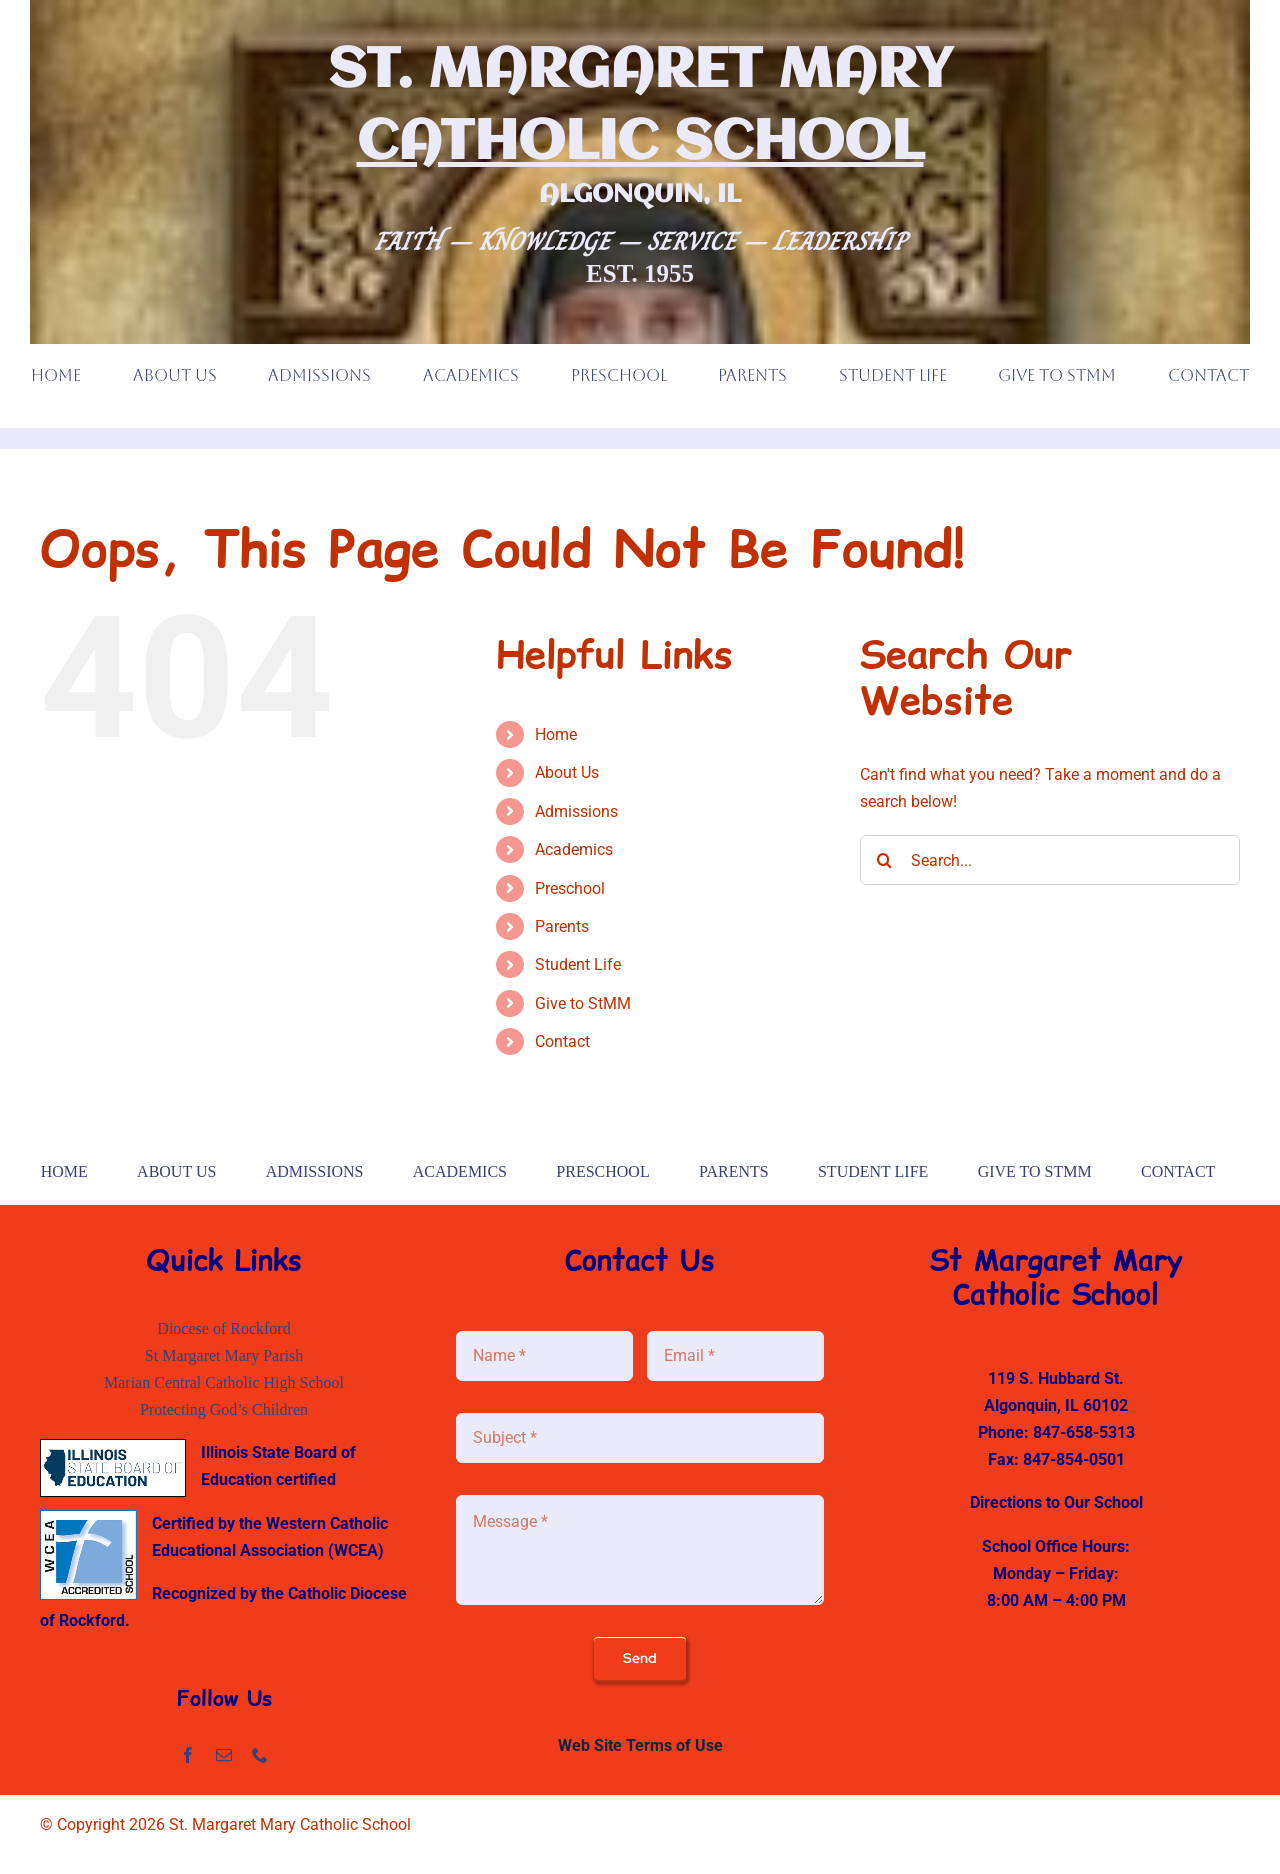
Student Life (578, 964)
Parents (562, 926)
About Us (567, 772)
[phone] (260, 1755)
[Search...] (1050, 860)
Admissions (576, 811)
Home (556, 734)
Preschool (570, 888)
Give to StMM (583, 1003)
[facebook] (188, 1755)
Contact (562, 1041)
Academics (574, 849)
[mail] (224, 1755)
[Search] (885, 860)
